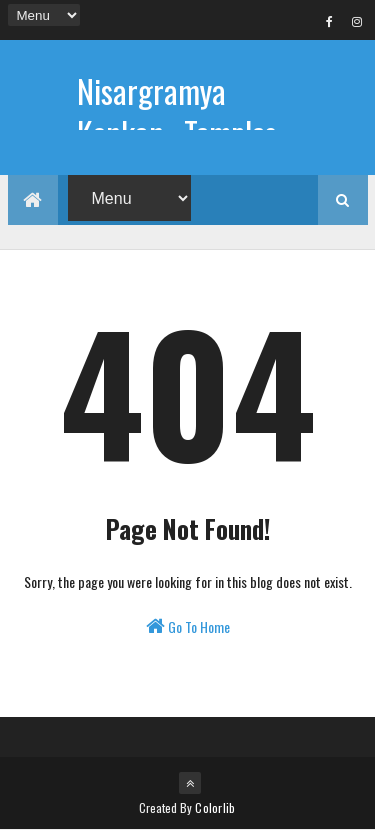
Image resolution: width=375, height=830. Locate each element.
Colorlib (215, 807)
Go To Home (188, 626)
